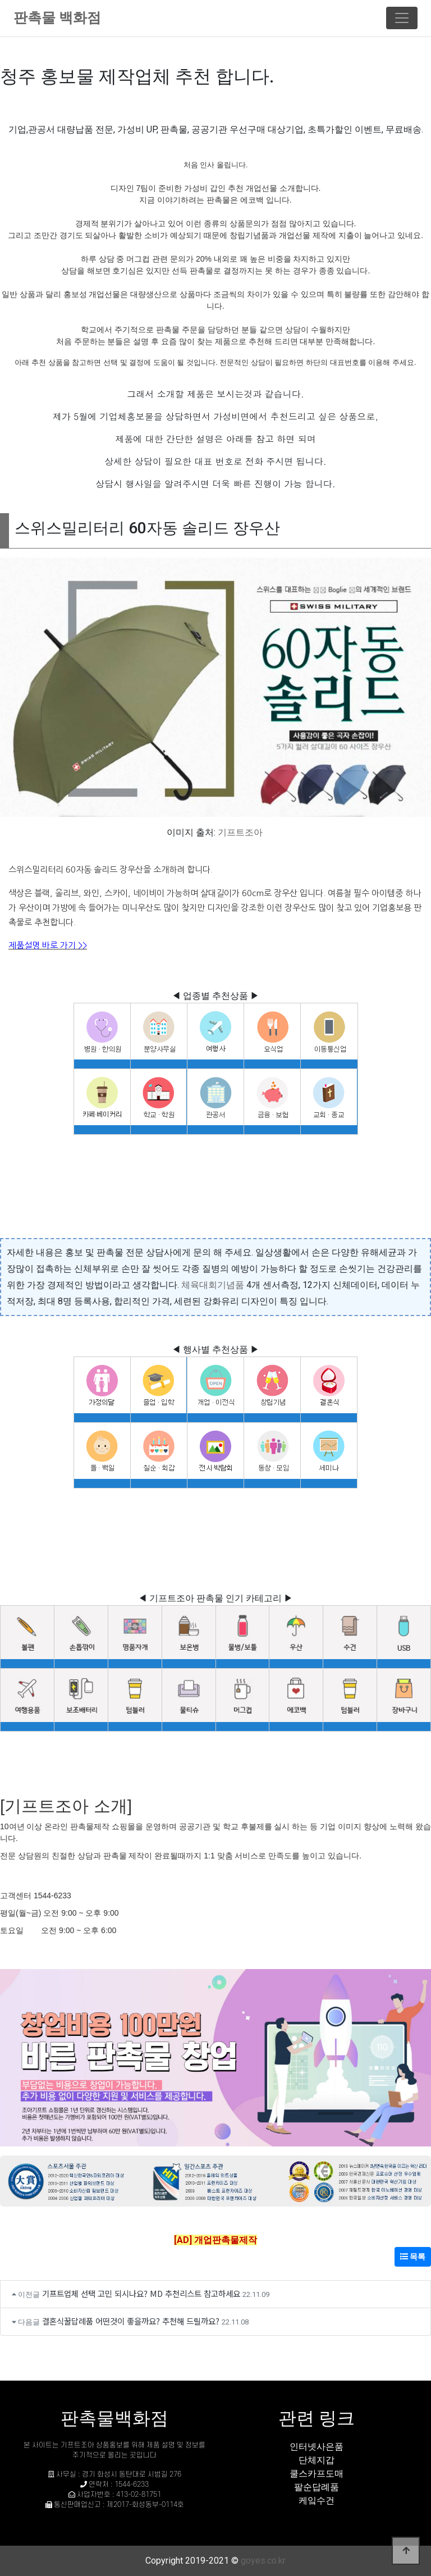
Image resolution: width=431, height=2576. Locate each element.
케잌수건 (316, 2500)
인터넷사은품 (316, 2446)
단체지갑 (316, 2460)
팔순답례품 (316, 2487)
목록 (412, 2256)
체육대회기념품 (212, 1285)
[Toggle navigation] (402, 18)
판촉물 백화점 (57, 18)
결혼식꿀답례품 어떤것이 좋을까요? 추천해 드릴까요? (130, 2321)
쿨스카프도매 (316, 2473)
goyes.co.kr (263, 2560)
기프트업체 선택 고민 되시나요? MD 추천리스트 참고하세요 (141, 2293)
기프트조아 (240, 832)
